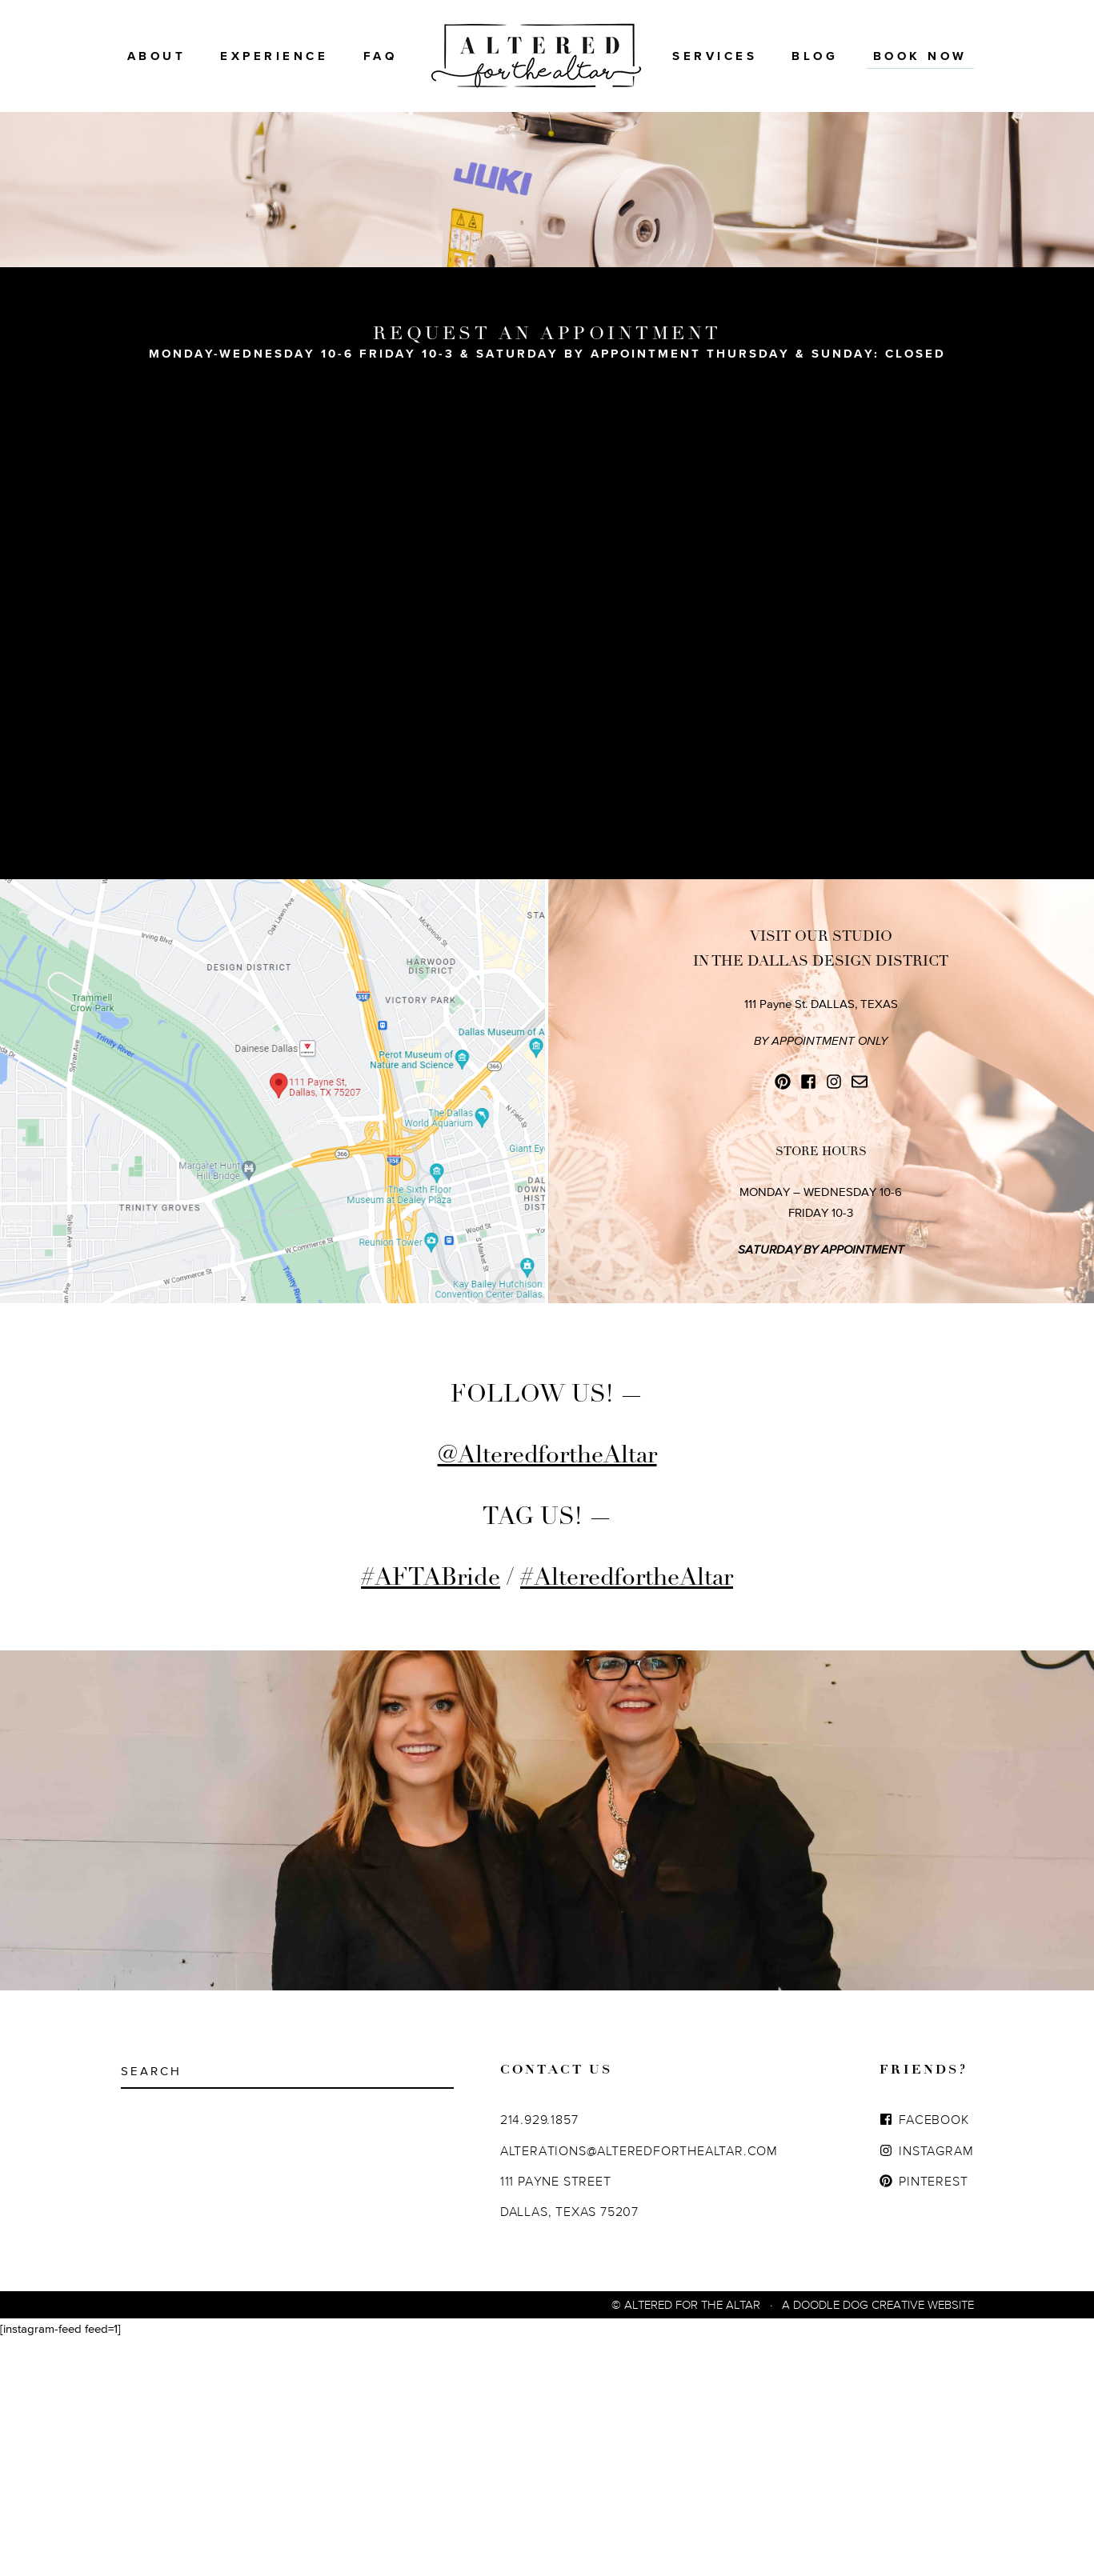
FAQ (380, 55)
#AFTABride (430, 1814)
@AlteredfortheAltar (547, 1691)
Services (714, 55)
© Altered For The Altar (685, 2541)
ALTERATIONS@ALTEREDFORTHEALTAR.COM (639, 2387)
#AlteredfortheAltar (626, 1814)
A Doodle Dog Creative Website (878, 2541)
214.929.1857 (539, 2356)
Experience (274, 55)
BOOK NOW (920, 55)
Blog (814, 55)
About (156, 55)
